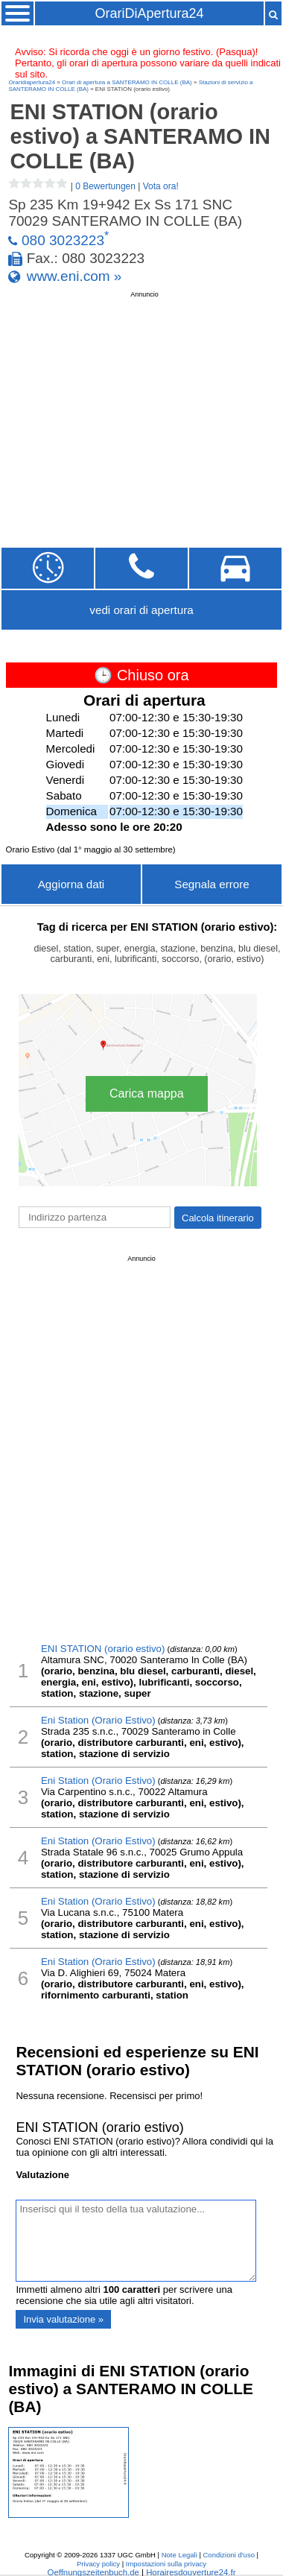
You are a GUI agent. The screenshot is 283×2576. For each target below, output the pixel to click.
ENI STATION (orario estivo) (103, 1648)
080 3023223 (63, 240)
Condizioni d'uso (229, 2555)
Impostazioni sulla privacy (166, 2564)
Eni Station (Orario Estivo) (98, 1720)
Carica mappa (146, 1093)
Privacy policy (98, 2564)
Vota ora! (161, 186)
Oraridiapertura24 (31, 82)
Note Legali (179, 2555)
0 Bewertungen (105, 186)
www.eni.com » (74, 276)
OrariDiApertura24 (149, 13)
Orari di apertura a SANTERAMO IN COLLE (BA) (127, 82)
